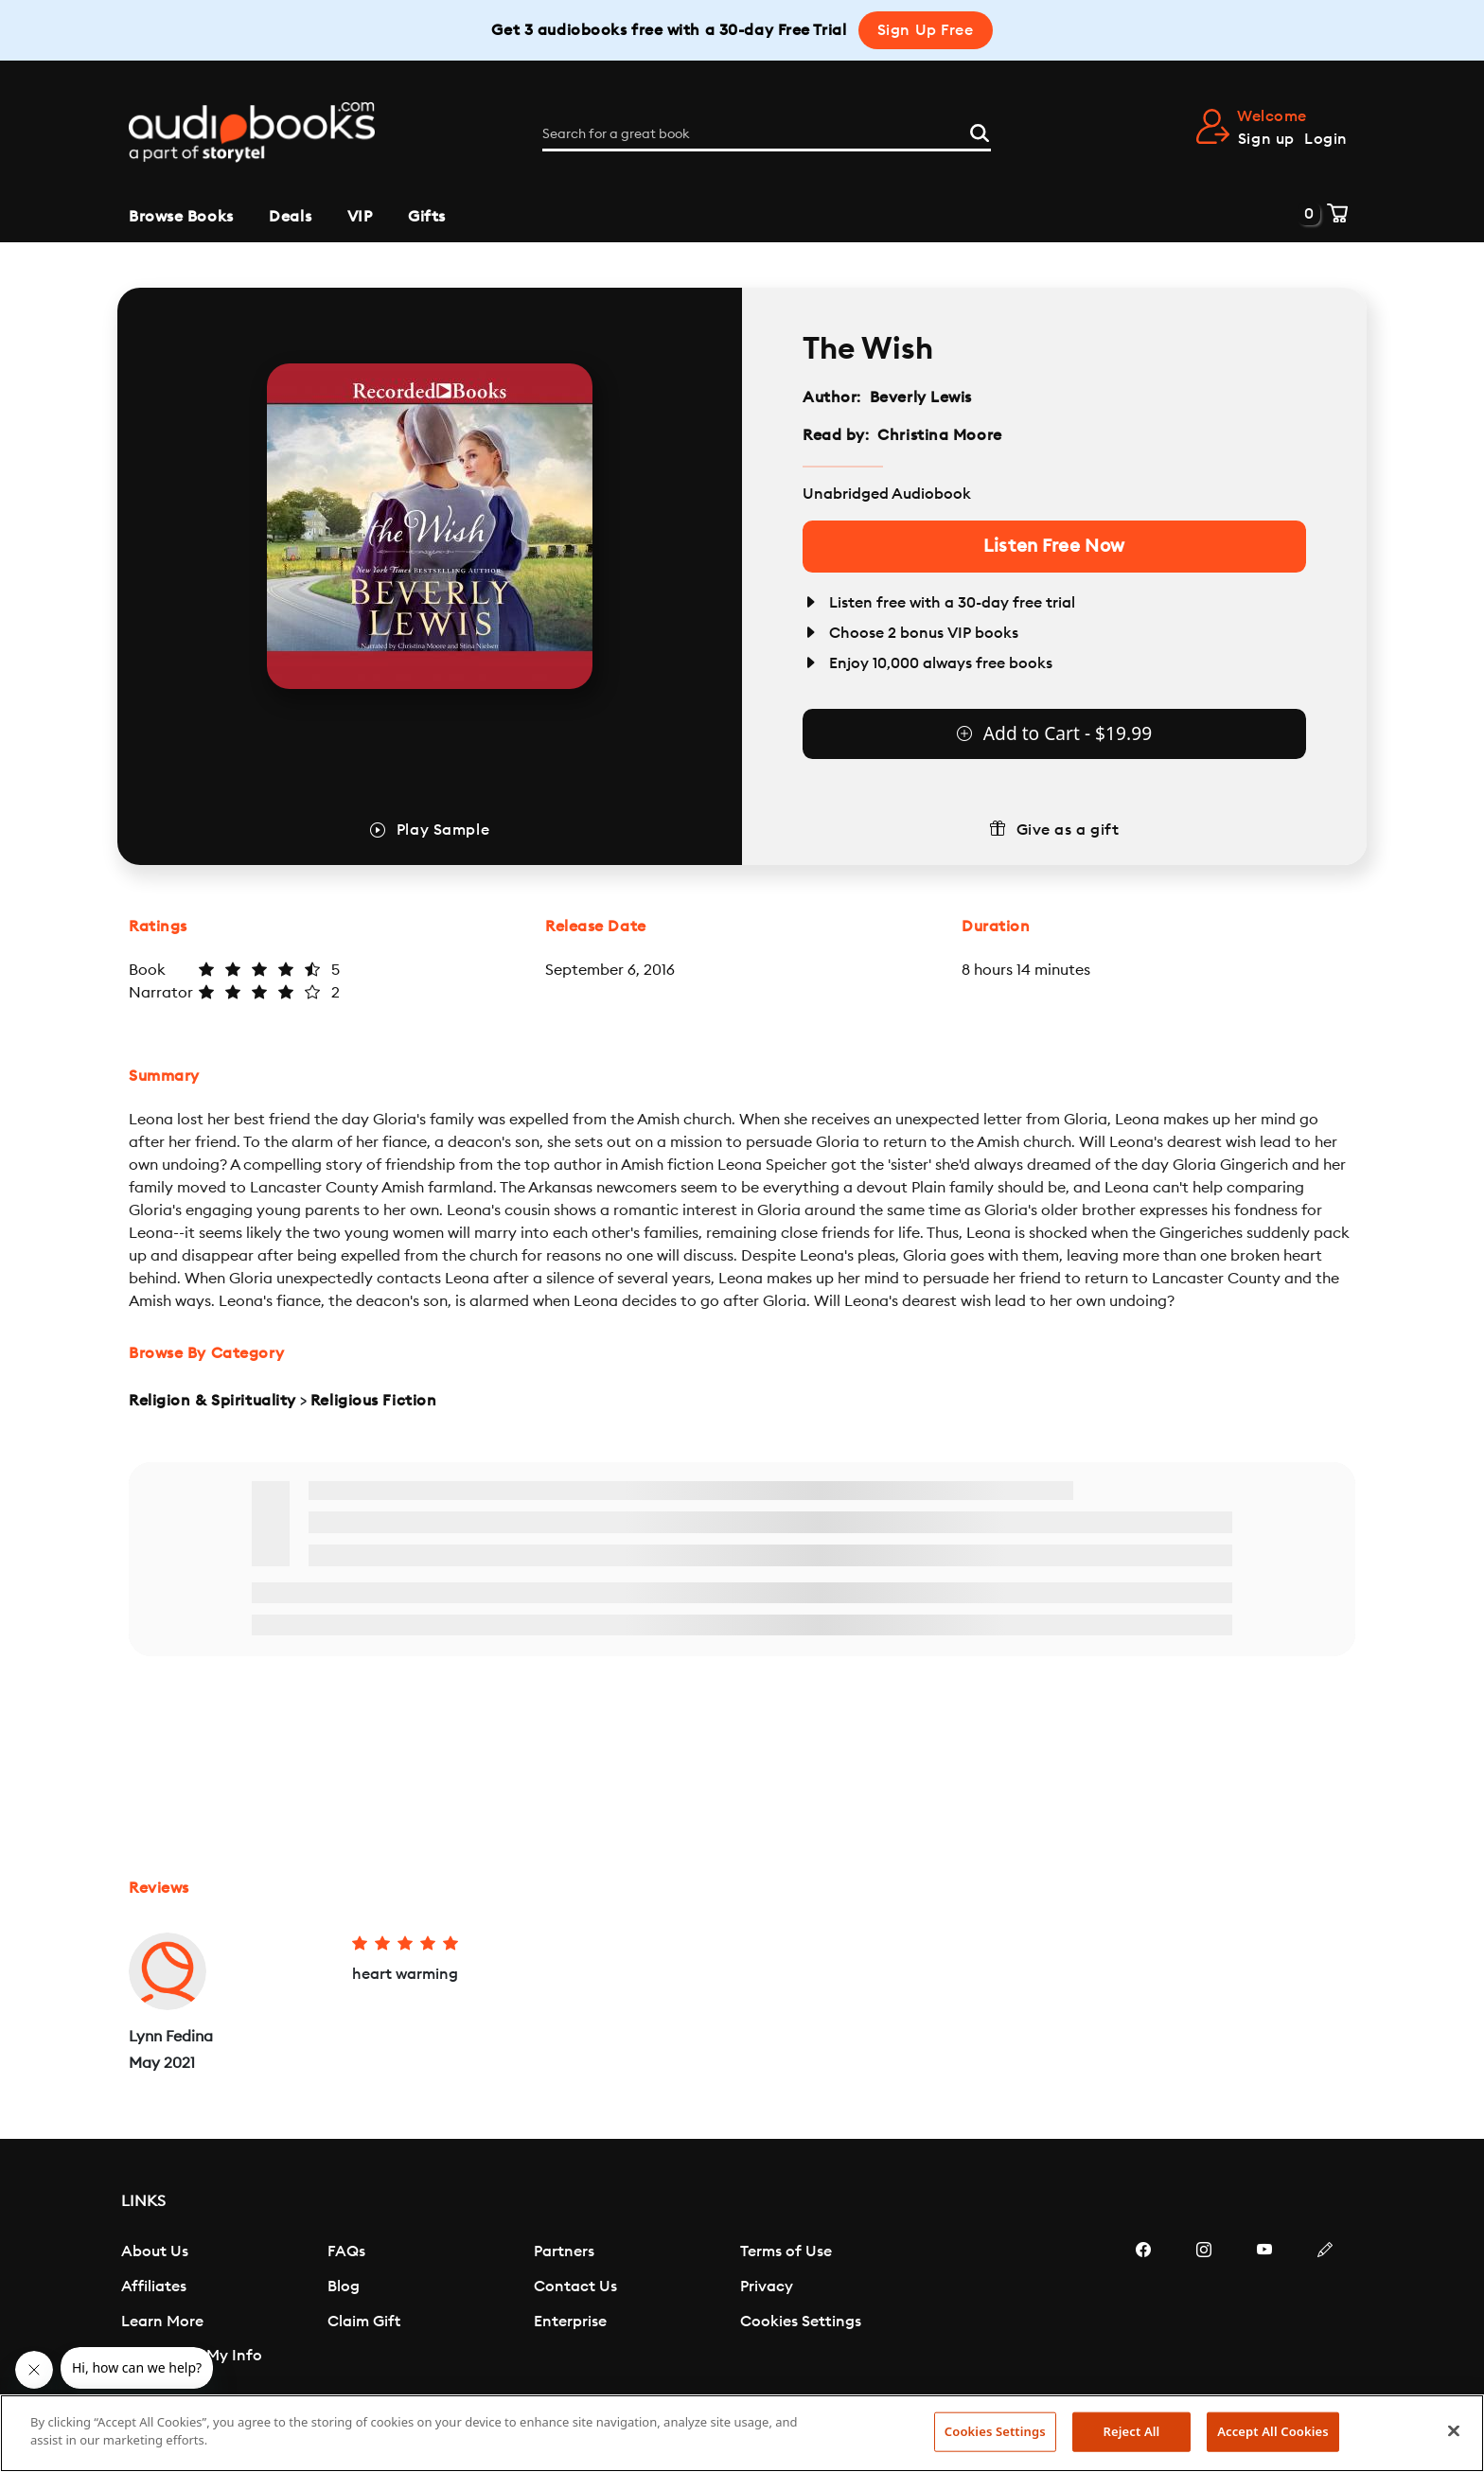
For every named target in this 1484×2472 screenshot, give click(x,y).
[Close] (1454, 2430)
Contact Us (575, 2286)
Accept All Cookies (1273, 2431)
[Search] (979, 132)
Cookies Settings (800, 2321)
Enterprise (570, 2321)
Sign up (1266, 139)
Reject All (1132, 2431)
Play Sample (443, 830)
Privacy (766, 2286)
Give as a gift (1068, 830)
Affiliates (153, 2286)
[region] (742, 2433)
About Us (154, 2251)
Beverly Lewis (921, 397)
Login (1326, 139)
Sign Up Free (925, 30)
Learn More (162, 2321)
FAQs (346, 2251)
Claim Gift (363, 2321)
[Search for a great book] (766, 134)
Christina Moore (939, 435)
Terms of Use (786, 2251)
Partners (564, 2251)
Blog (343, 2286)
